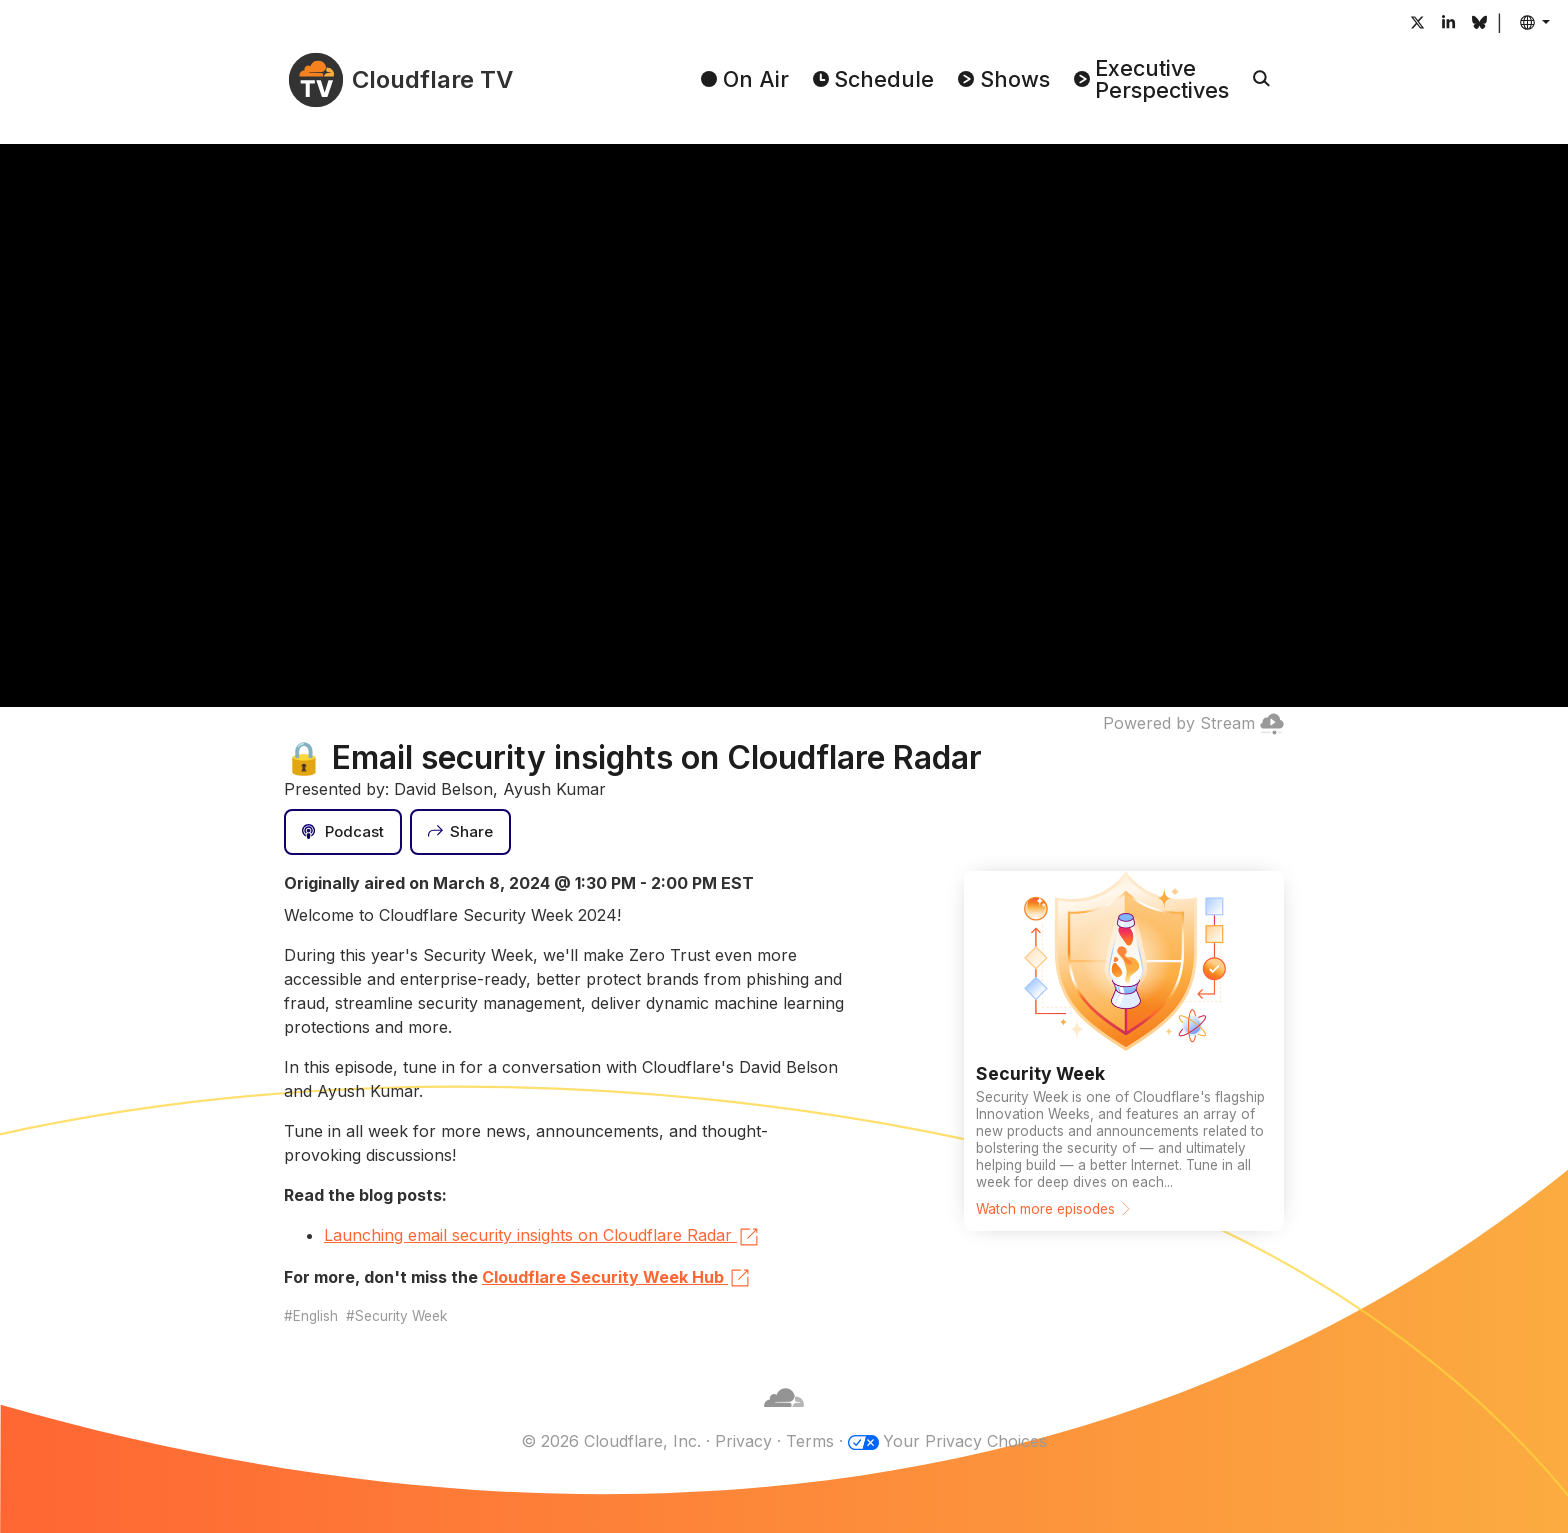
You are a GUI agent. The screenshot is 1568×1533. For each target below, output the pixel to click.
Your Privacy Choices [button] (965, 1441)
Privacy (743, 1441)
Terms (810, 1441)
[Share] (461, 832)
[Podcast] (343, 832)
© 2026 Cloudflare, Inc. (611, 1441)
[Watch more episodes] (1124, 1051)
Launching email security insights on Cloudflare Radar (542, 1237)
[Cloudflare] (784, 1417)
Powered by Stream (1193, 723)
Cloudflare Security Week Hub (617, 1278)
